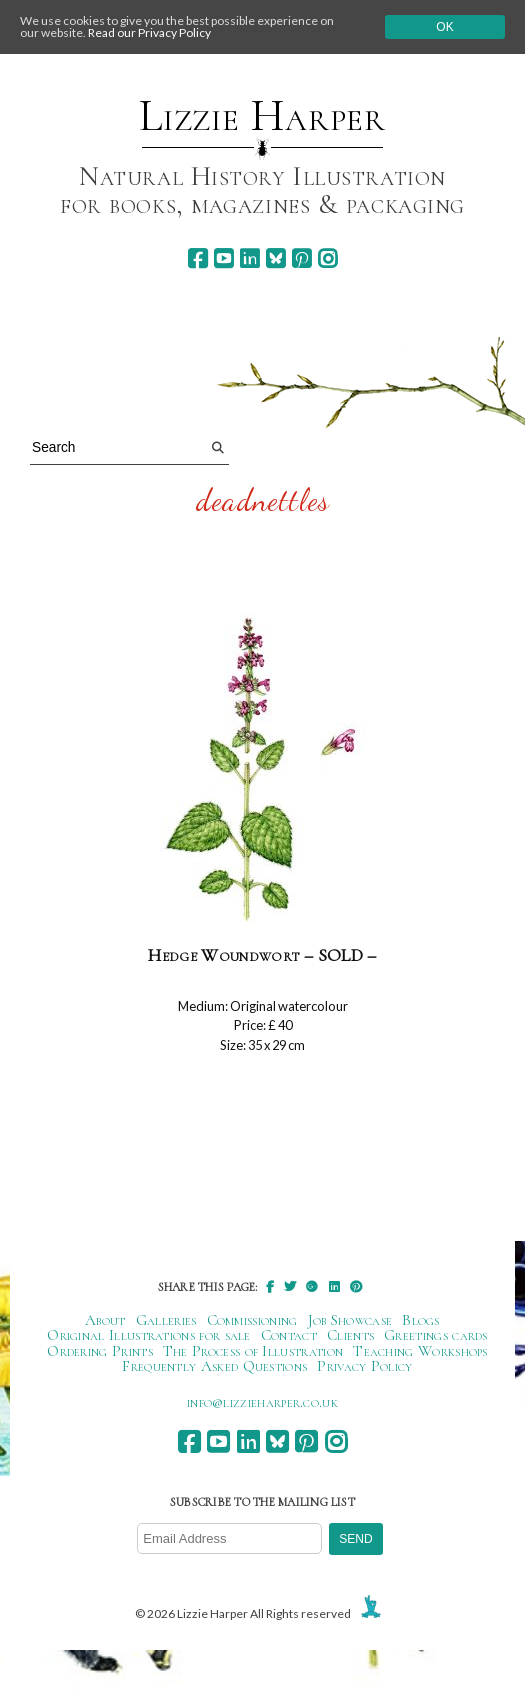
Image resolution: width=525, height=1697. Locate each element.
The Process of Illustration (253, 1351)
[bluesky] (275, 258)
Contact (289, 1335)
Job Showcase (350, 1320)
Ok (444, 27)
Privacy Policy (364, 1366)
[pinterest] (301, 258)
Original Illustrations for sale (149, 1335)
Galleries (166, 1320)
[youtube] (223, 258)
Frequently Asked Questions (214, 1366)
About (105, 1320)
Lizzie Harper (262, 116)
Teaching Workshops (420, 1351)
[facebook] (197, 258)
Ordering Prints (100, 1351)
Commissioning (252, 1320)
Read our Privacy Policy (149, 32)
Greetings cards (436, 1335)
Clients (350, 1335)
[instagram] (327, 258)
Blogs (421, 1320)
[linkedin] (249, 258)
